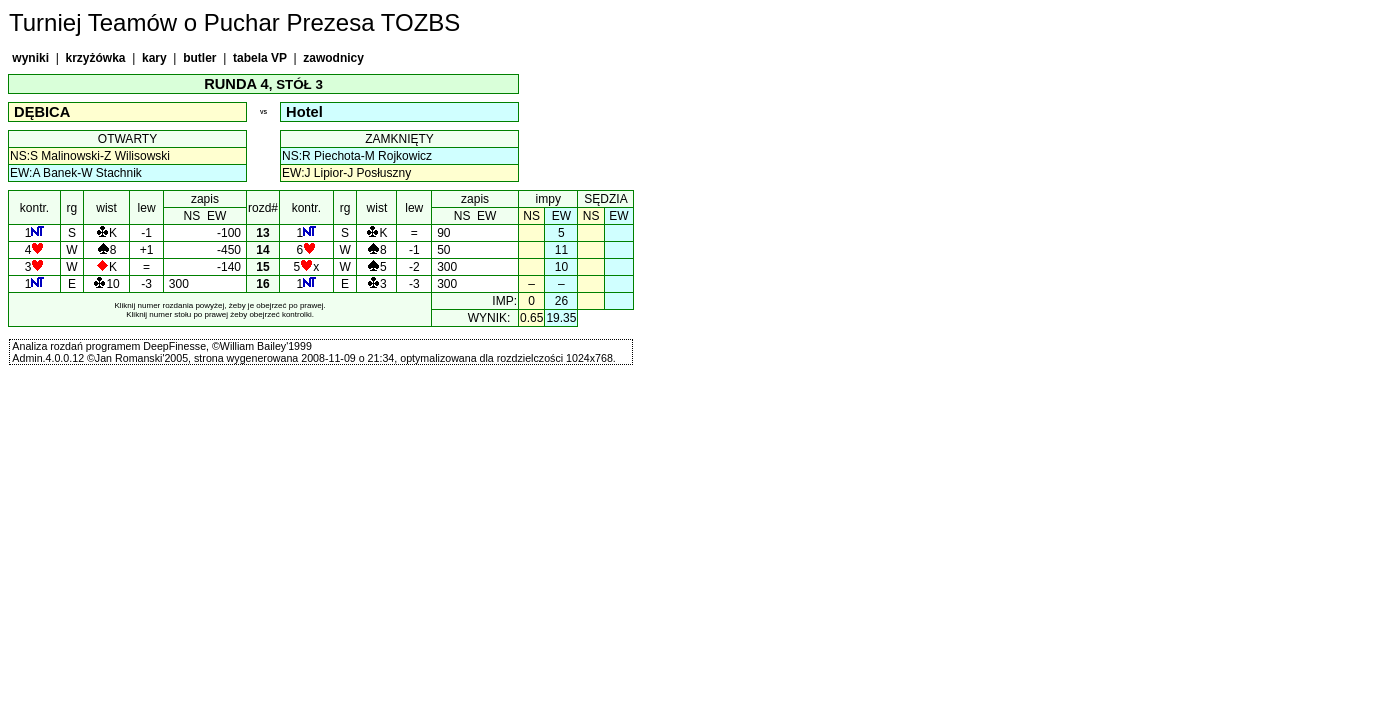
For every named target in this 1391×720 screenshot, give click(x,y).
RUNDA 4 (236, 84)
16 (263, 284)
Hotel (304, 112)
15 (263, 267)
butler (200, 58)
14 (263, 250)
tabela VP (260, 58)
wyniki (30, 58)
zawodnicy (333, 58)
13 (263, 233)
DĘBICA (42, 112)
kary (154, 58)
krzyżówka (95, 58)
